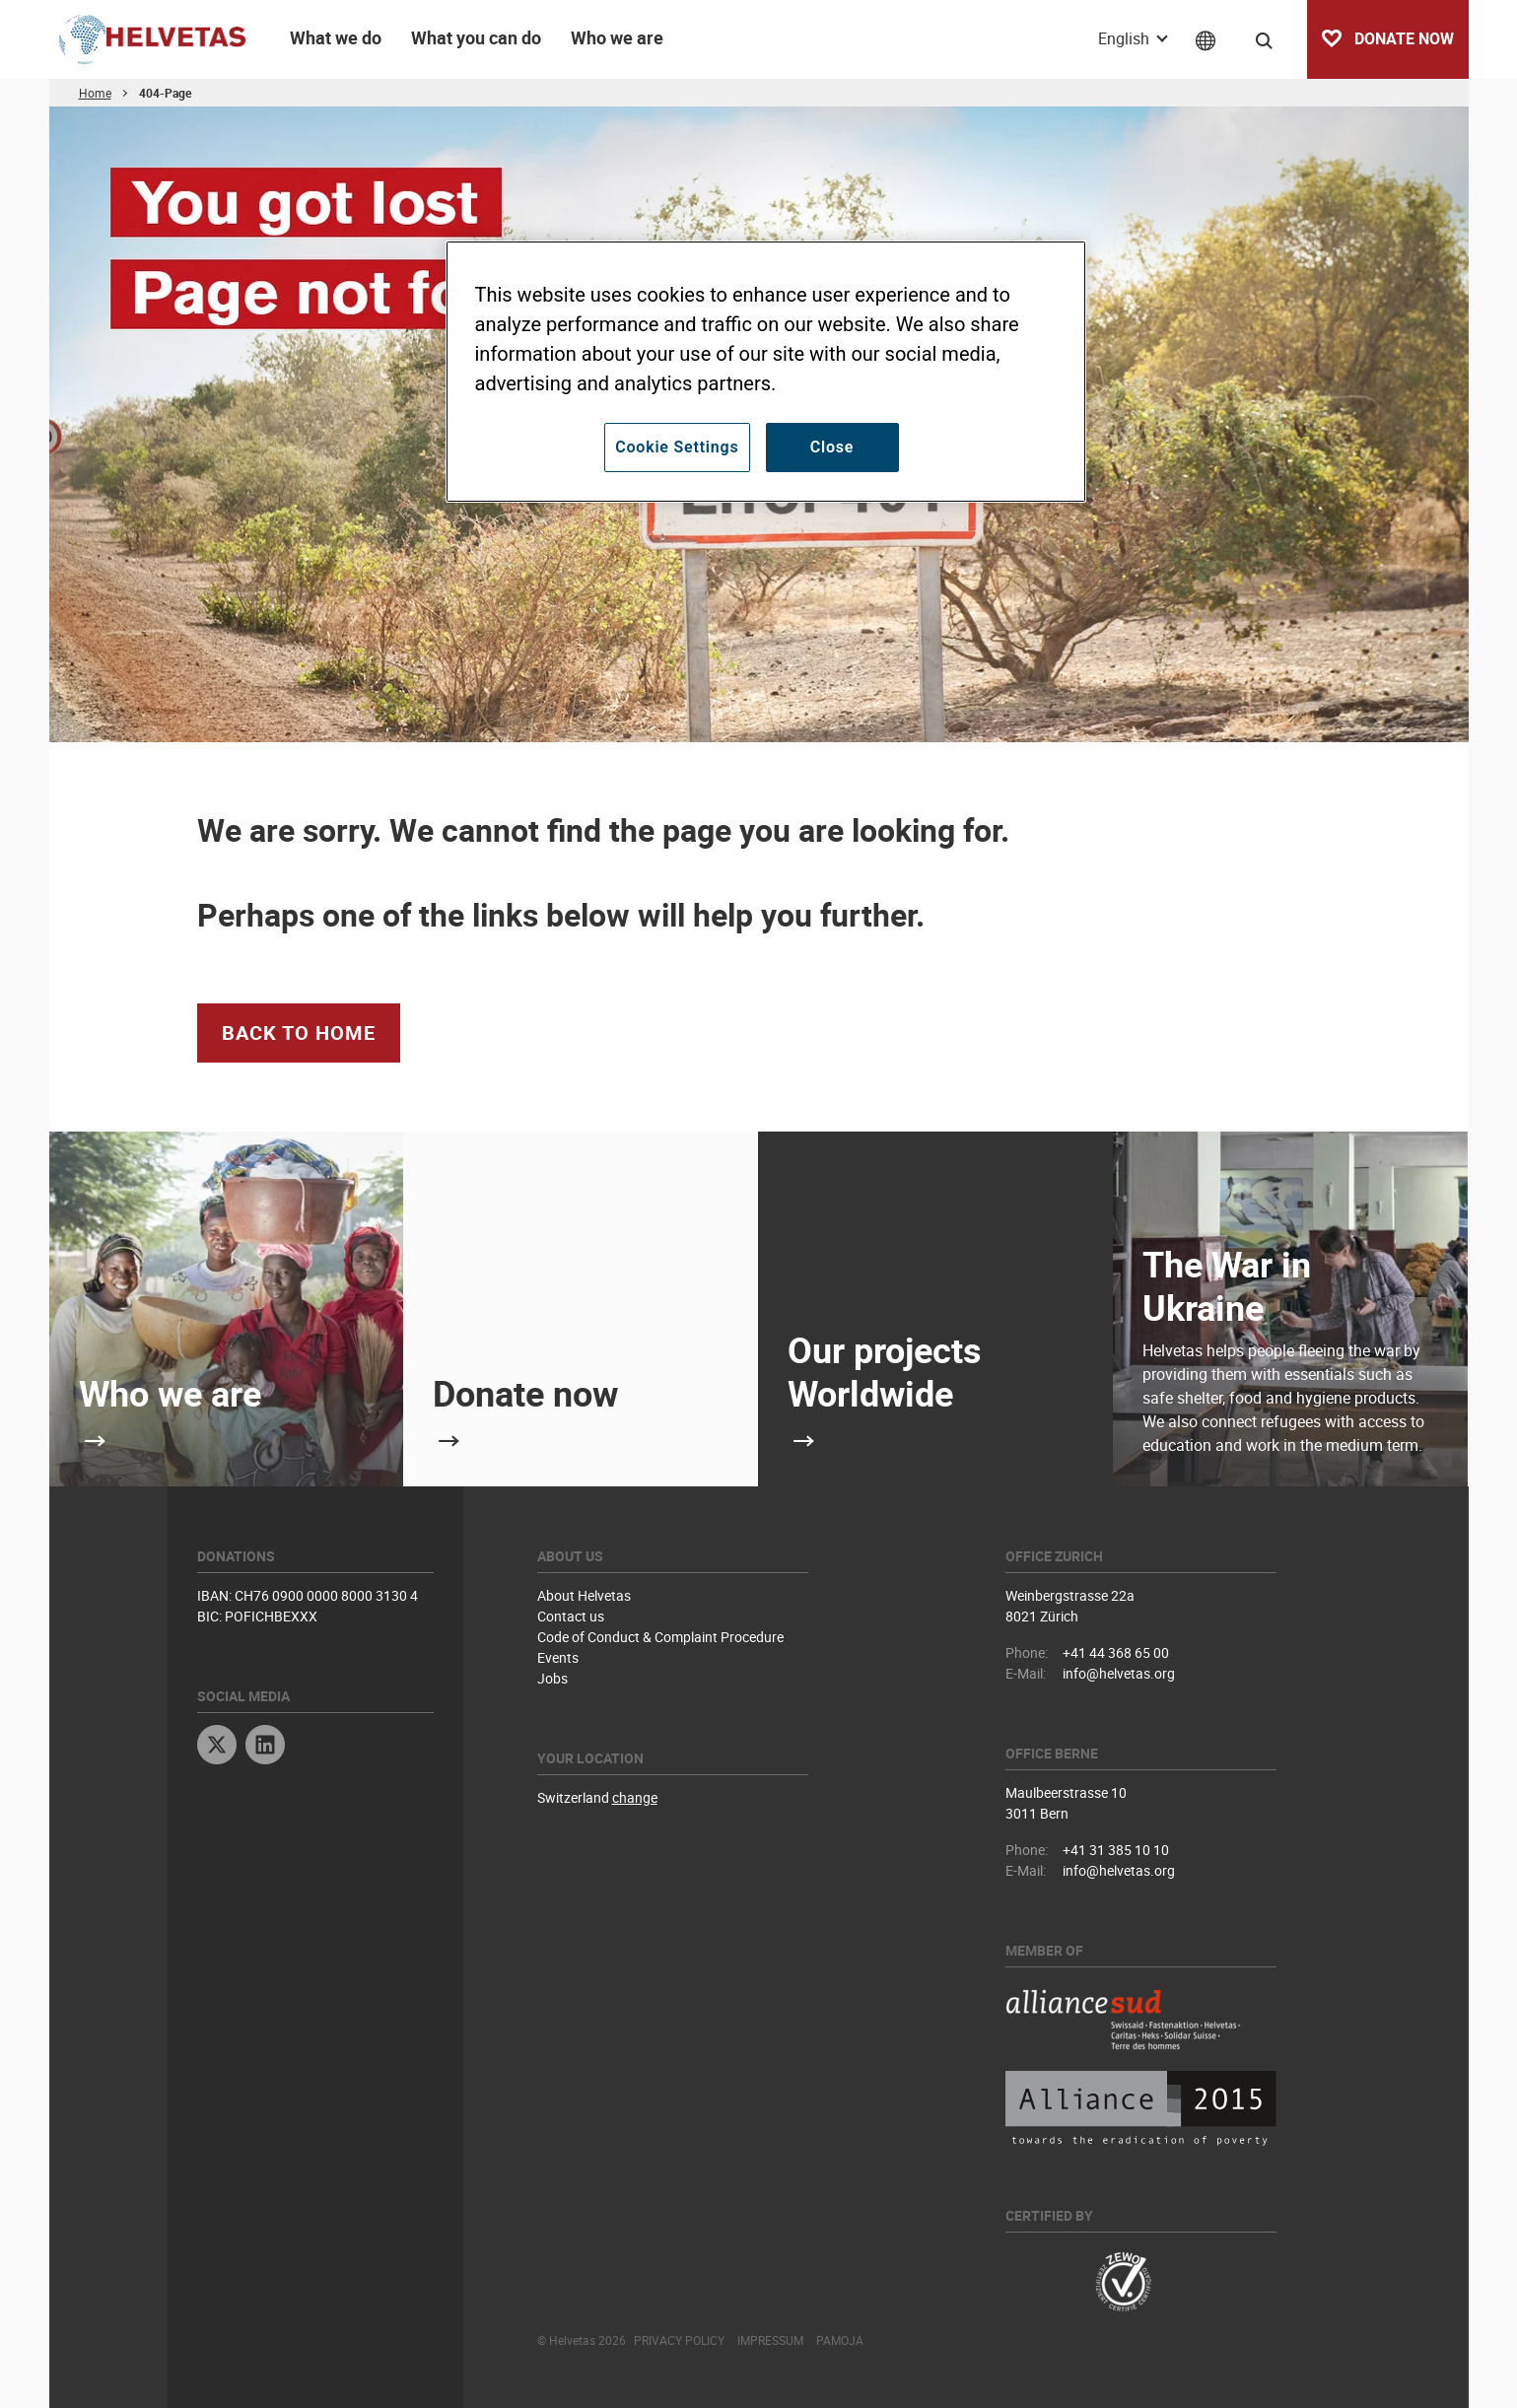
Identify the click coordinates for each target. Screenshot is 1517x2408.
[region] (766, 372)
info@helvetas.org (1119, 1673)
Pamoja (839, 2340)
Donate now (525, 1392)
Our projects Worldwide (885, 1370)
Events (558, 1657)
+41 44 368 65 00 (1116, 1652)
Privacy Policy (679, 2340)
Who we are (617, 37)
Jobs (552, 1678)
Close (832, 447)
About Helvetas (584, 1595)
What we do (335, 37)
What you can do (476, 37)
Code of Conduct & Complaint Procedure (660, 1636)
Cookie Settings (676, 447)
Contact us (570, 1616)
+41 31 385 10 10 (1116, 1849)
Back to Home (299, 1032)
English (1125, 38)
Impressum (770, 2340)
